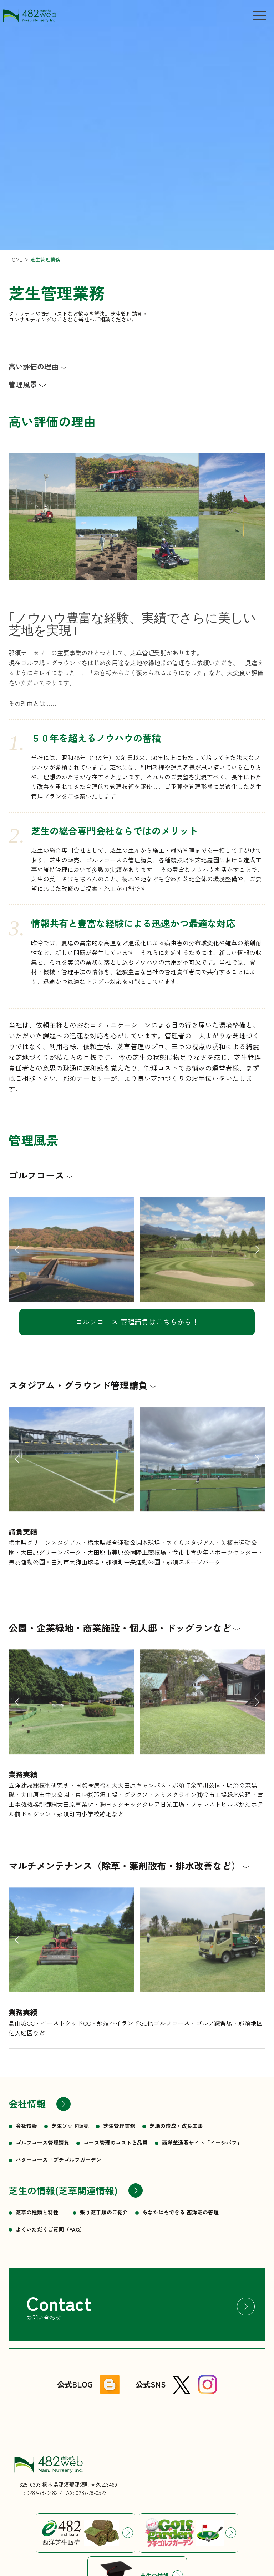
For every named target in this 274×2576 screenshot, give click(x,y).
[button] (17, 1268)
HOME (15, 259)
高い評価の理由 (34, 366)
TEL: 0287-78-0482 (36, 2492)
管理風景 (23, 384)
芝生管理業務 (45, 259)
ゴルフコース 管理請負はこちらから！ (137, 1322)
